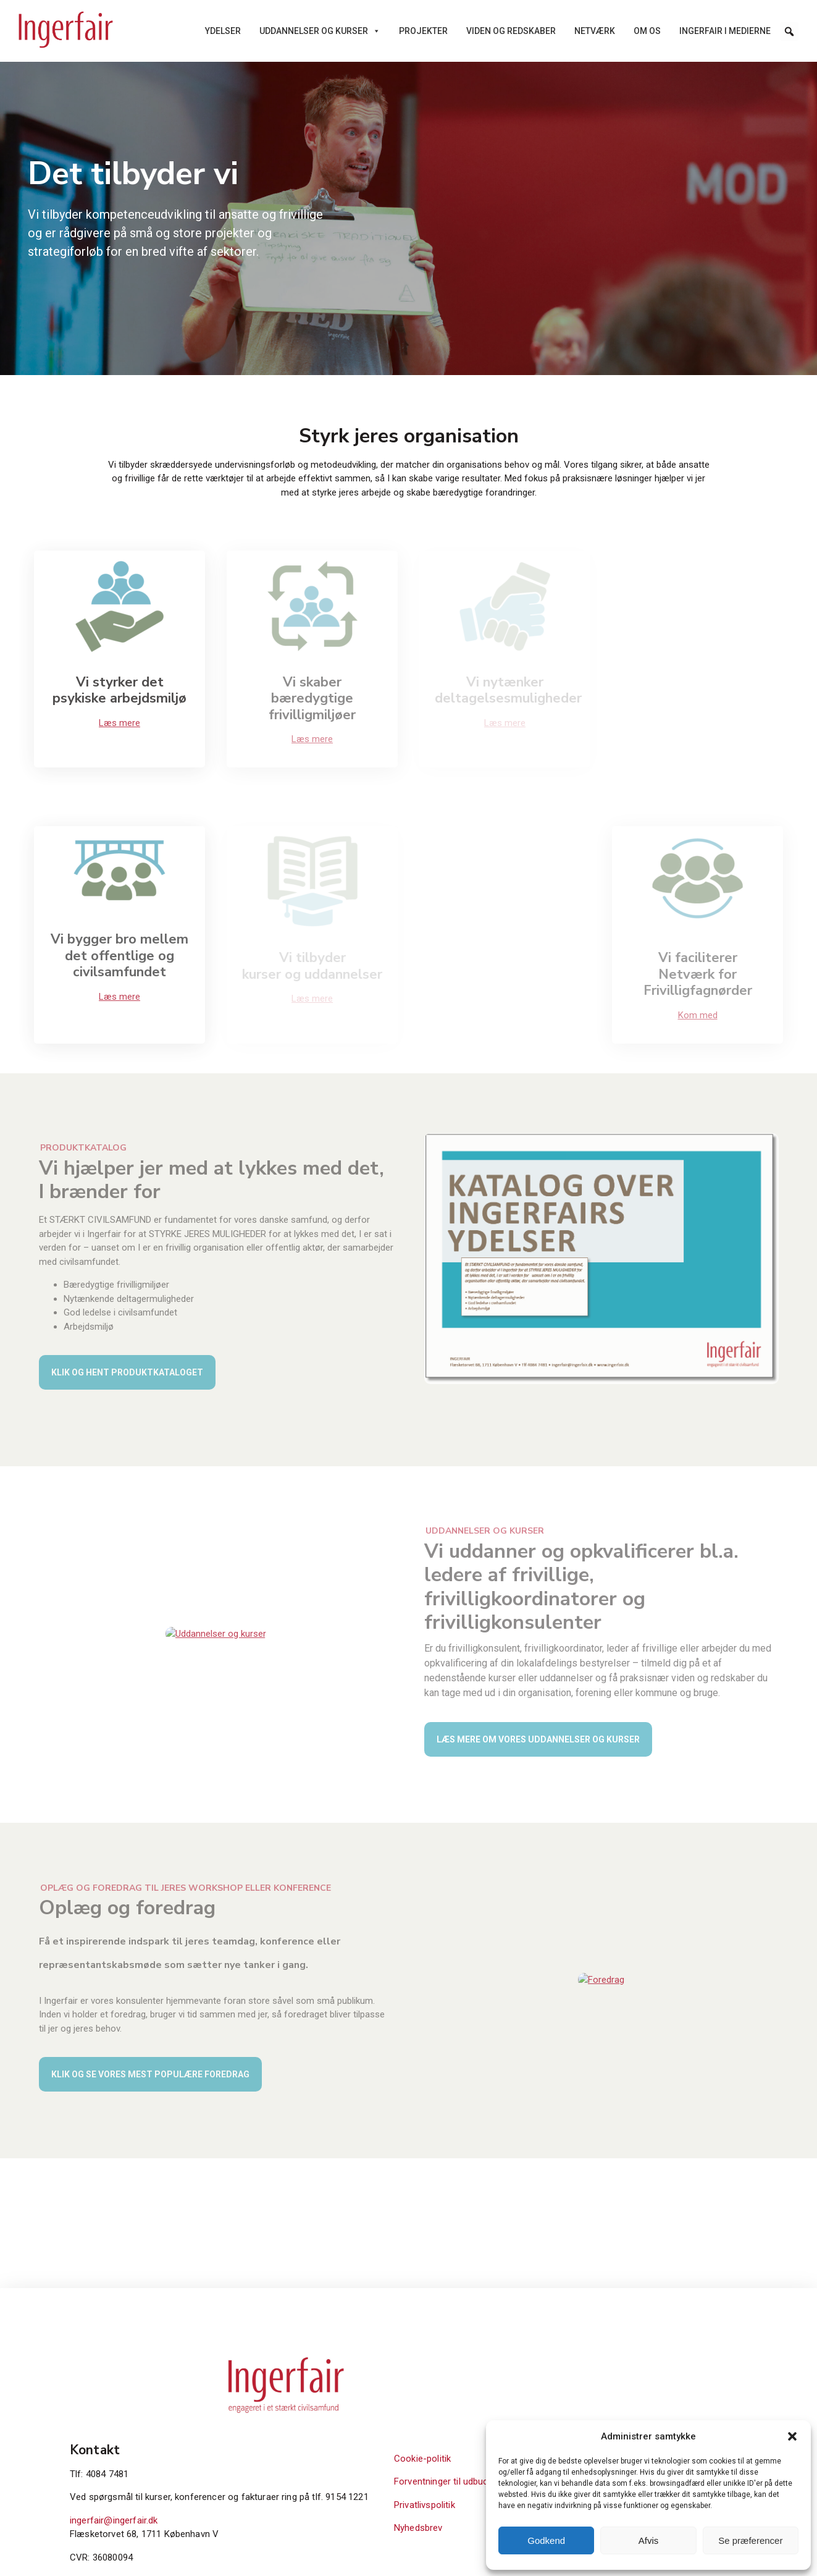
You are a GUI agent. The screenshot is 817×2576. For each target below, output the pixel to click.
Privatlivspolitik (620, 2415)
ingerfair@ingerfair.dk (461, 2445)
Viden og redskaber (511, 31)
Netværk (594, 31)
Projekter (423, 31)
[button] (792, 2436)
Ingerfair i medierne (725, 31)
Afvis (649, 2540)
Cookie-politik (618, 2369)
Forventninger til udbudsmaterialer (660, 2391)
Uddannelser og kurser (319, 31)
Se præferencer (750, 2540)
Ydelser (223, 31)
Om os (647, 31)
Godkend (546, 2540)
